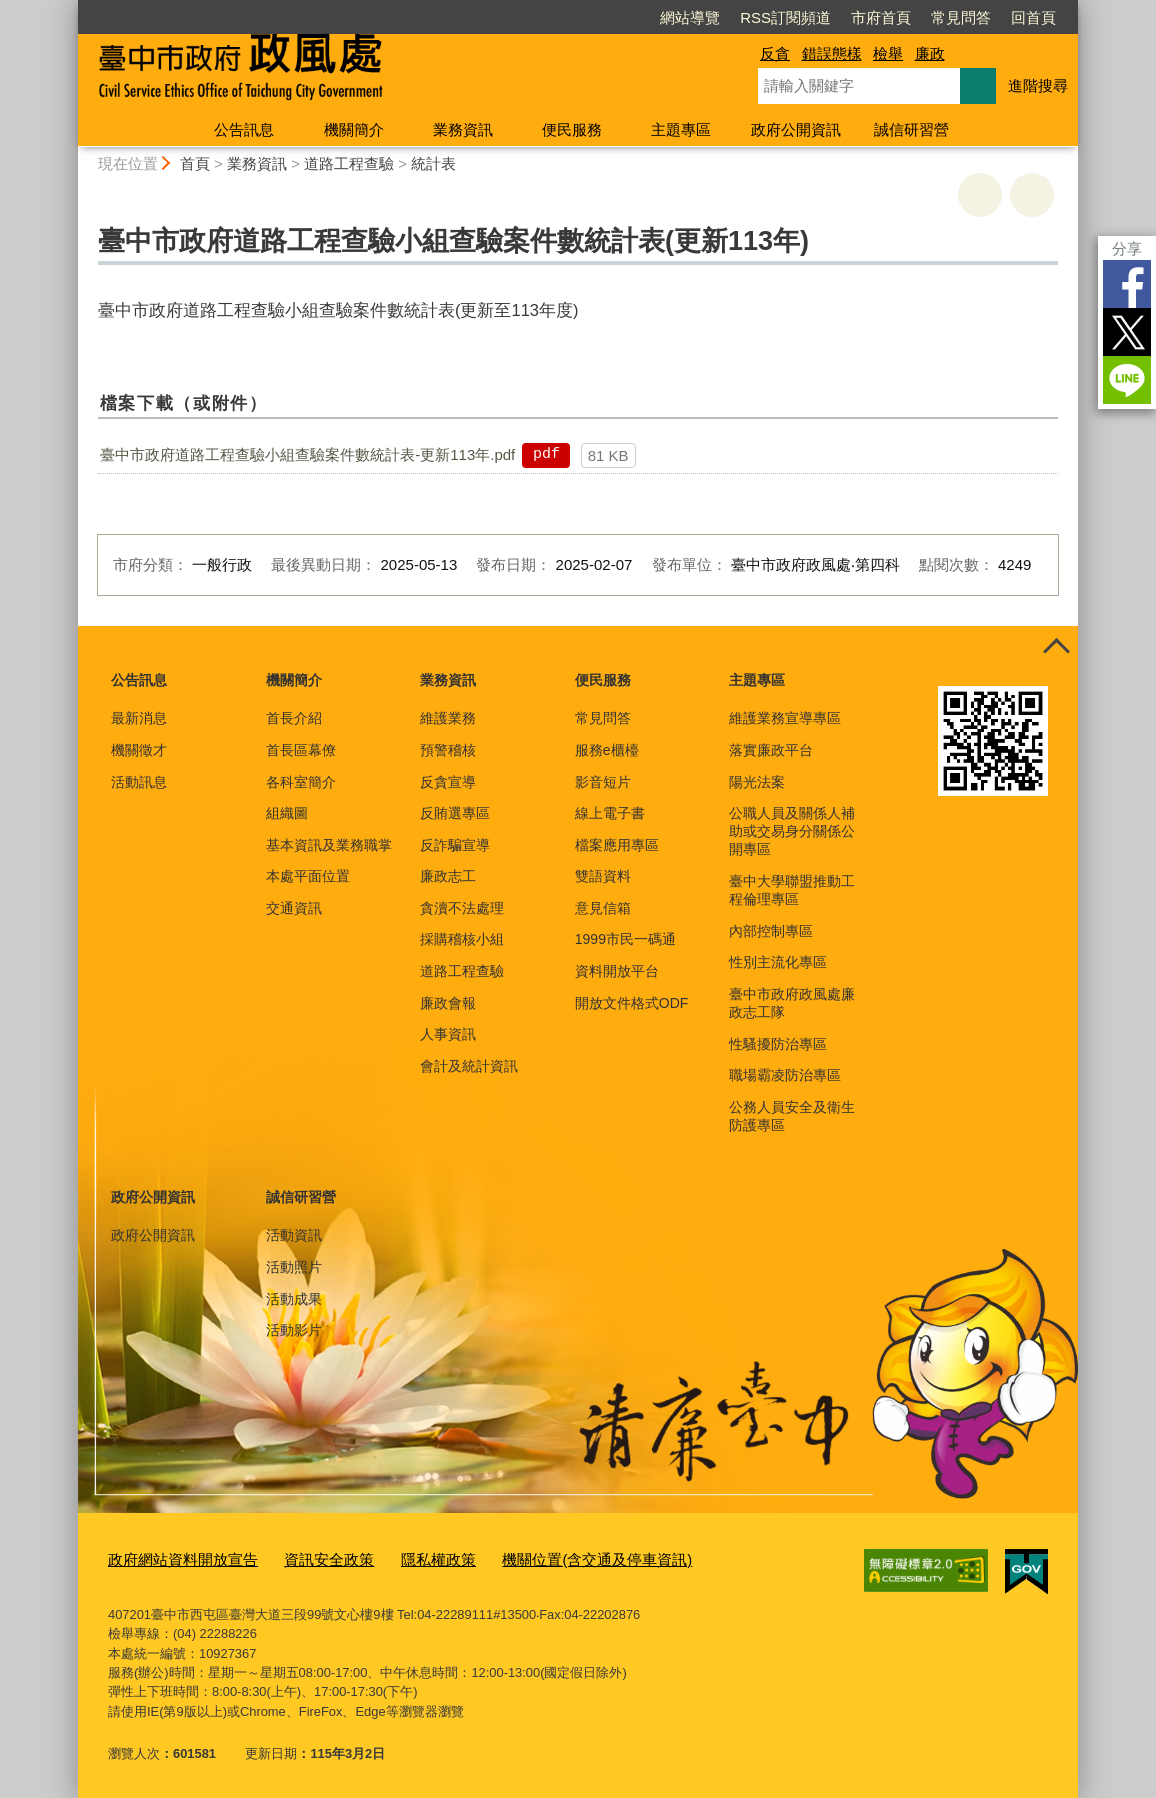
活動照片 (294, 1267)
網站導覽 (690, 17)
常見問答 (961, 17)
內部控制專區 (771, 931)
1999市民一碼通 (625, 939)
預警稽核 (448, 750)
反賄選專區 (455, 813)
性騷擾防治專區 (778, 1044)
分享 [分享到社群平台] (1127, 248)
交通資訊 (294, 908)
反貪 (775, 53)
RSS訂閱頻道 (785, 17)
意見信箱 (603, 908)
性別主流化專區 (778, 962)
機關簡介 (354, 129)
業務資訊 (463, 129)
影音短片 (603, 782)
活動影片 (294, 1330)
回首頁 (1033, 17)
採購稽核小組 (462, 939)
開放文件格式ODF (632, 1003)
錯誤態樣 (832, 53)
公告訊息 (244, 129)
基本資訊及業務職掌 (329, 845)
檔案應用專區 (617, 845)
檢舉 (888, 53)
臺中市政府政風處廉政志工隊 (792, 1003)
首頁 (195, 163)
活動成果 (294, 1299)
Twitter (1127, 332)
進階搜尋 (1038, 85)
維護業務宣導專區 (785, 718)
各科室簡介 (301, 782)
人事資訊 (448, 1034)
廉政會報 (448, 1003)
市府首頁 (881, 17)
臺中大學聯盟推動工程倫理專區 (792, 890)
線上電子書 (610, 813)
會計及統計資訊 (469, 1066)
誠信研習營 (911, 129)
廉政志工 (448, 876)
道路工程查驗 (349, 163)
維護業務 (448, 718)
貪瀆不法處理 (462, 908)
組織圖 (287, 813)
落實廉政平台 (771, 750)
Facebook (1127, 284)
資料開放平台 (617, 971)
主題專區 (681, 129)
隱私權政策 (401, 1558)
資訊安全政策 (303, 1558)
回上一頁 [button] (1032, 195)
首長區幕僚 (301, 750)
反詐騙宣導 (455, 845)
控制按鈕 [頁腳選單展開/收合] (1056, 648)
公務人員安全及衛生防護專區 (792, 1116)
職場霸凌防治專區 (785, 1075)
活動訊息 (139, 782)
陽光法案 (757, 782)
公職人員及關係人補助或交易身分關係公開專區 (792, 831)
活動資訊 (294, 1235)
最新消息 (139, 718)
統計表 (433, 163)
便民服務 (572, 129)
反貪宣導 (448, 782)
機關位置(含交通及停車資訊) (542, 1558)
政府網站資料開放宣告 (173, 1558)
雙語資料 (603, 876)
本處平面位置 (308, 876)
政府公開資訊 (796, 129)
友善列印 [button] (980, 195)
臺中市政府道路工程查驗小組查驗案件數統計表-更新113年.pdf (307, 454)
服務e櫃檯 (607, 750)
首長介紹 (294, 718)
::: (69, 8)
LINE (1127, 380)
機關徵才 (139, 750)
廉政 (930, 53)
